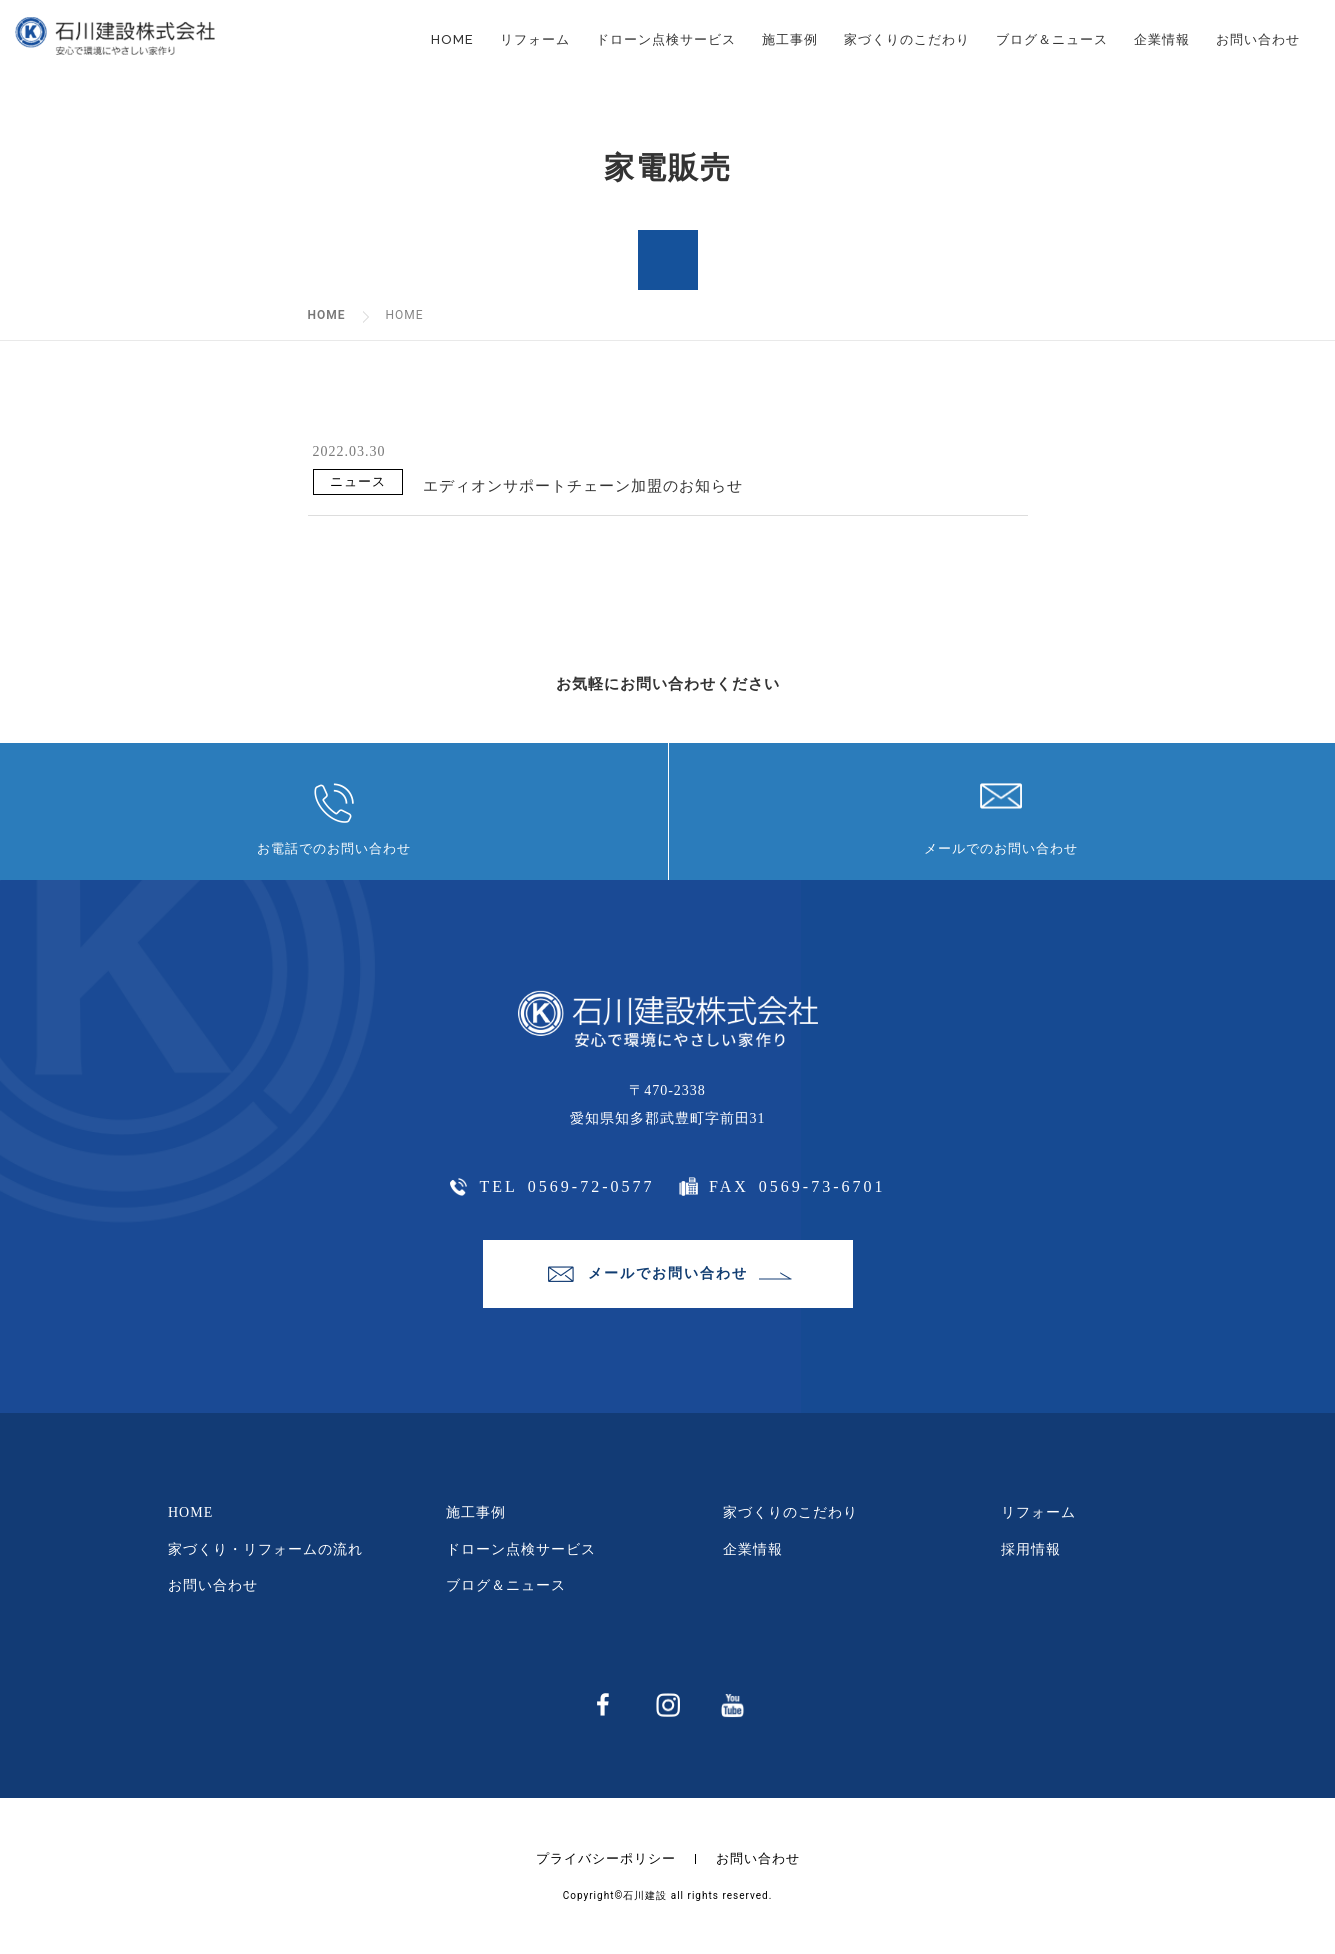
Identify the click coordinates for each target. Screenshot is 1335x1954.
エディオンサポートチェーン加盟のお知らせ (583, 486)
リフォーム (535, 39)
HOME (452, 39)
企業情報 (1162, 39)
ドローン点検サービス (666, 39)
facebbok (601, 1706)
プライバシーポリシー (606, 1858)
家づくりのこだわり (907, 39)
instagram (667, 1706)
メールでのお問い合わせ (1001, 848)
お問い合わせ (1258, 39)
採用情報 (1031, 1549)
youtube (731, 1707)
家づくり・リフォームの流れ (265, 1549)
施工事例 (790, 39)
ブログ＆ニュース (1052, 39)
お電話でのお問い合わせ (334, 848)
